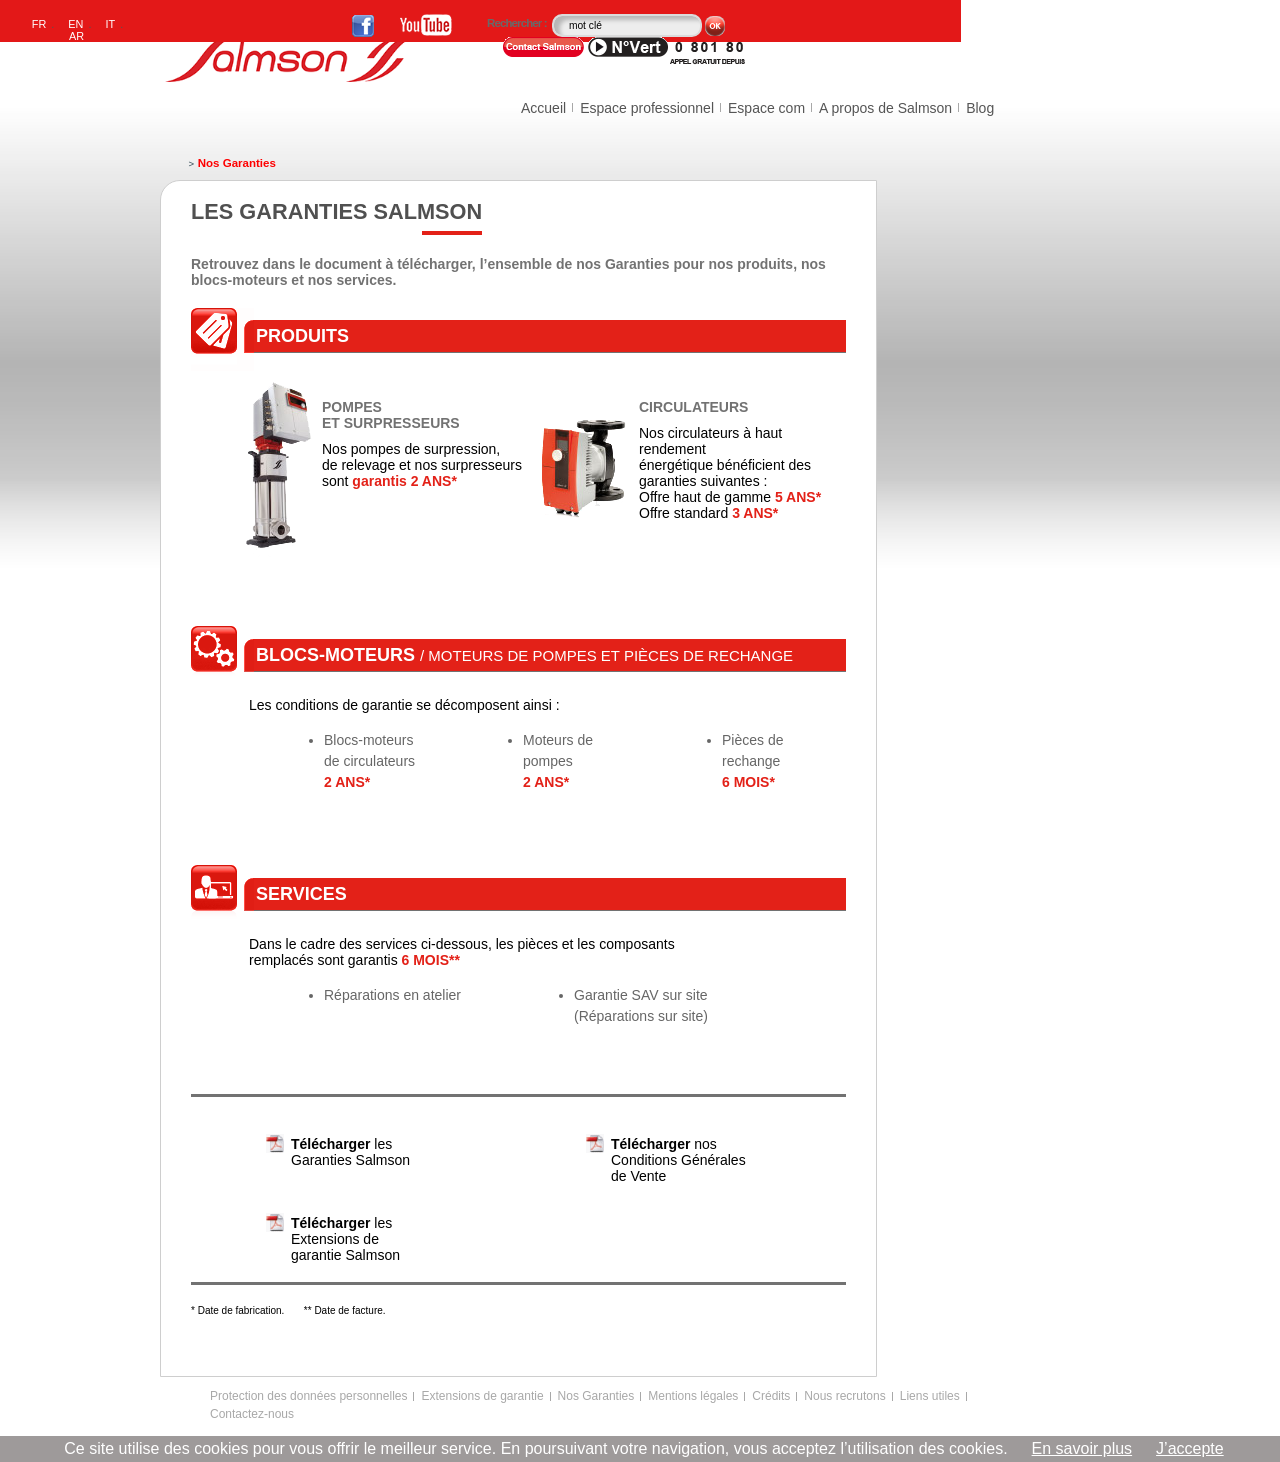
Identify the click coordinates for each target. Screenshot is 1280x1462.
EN (75, 24)
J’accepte (1190, 1448)
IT (111, 24)
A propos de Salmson (885, 108)
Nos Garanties (596, 1396)
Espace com (766, 108)
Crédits (771, 1396)
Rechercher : (518, 23)
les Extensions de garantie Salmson (345, 1239)
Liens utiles (930, 1396)
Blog (980, 108)
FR (39, 24)
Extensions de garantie (482, 1396)
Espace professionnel (647, 108)
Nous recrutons (844, 1396)
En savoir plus (1082, 1448)
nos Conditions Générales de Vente (678, 1160)
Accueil (543, 108)
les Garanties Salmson (350, 1152)
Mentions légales (693, 1396)
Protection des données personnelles (308, 1396)
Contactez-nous (252, 1414)
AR (76, 36)
